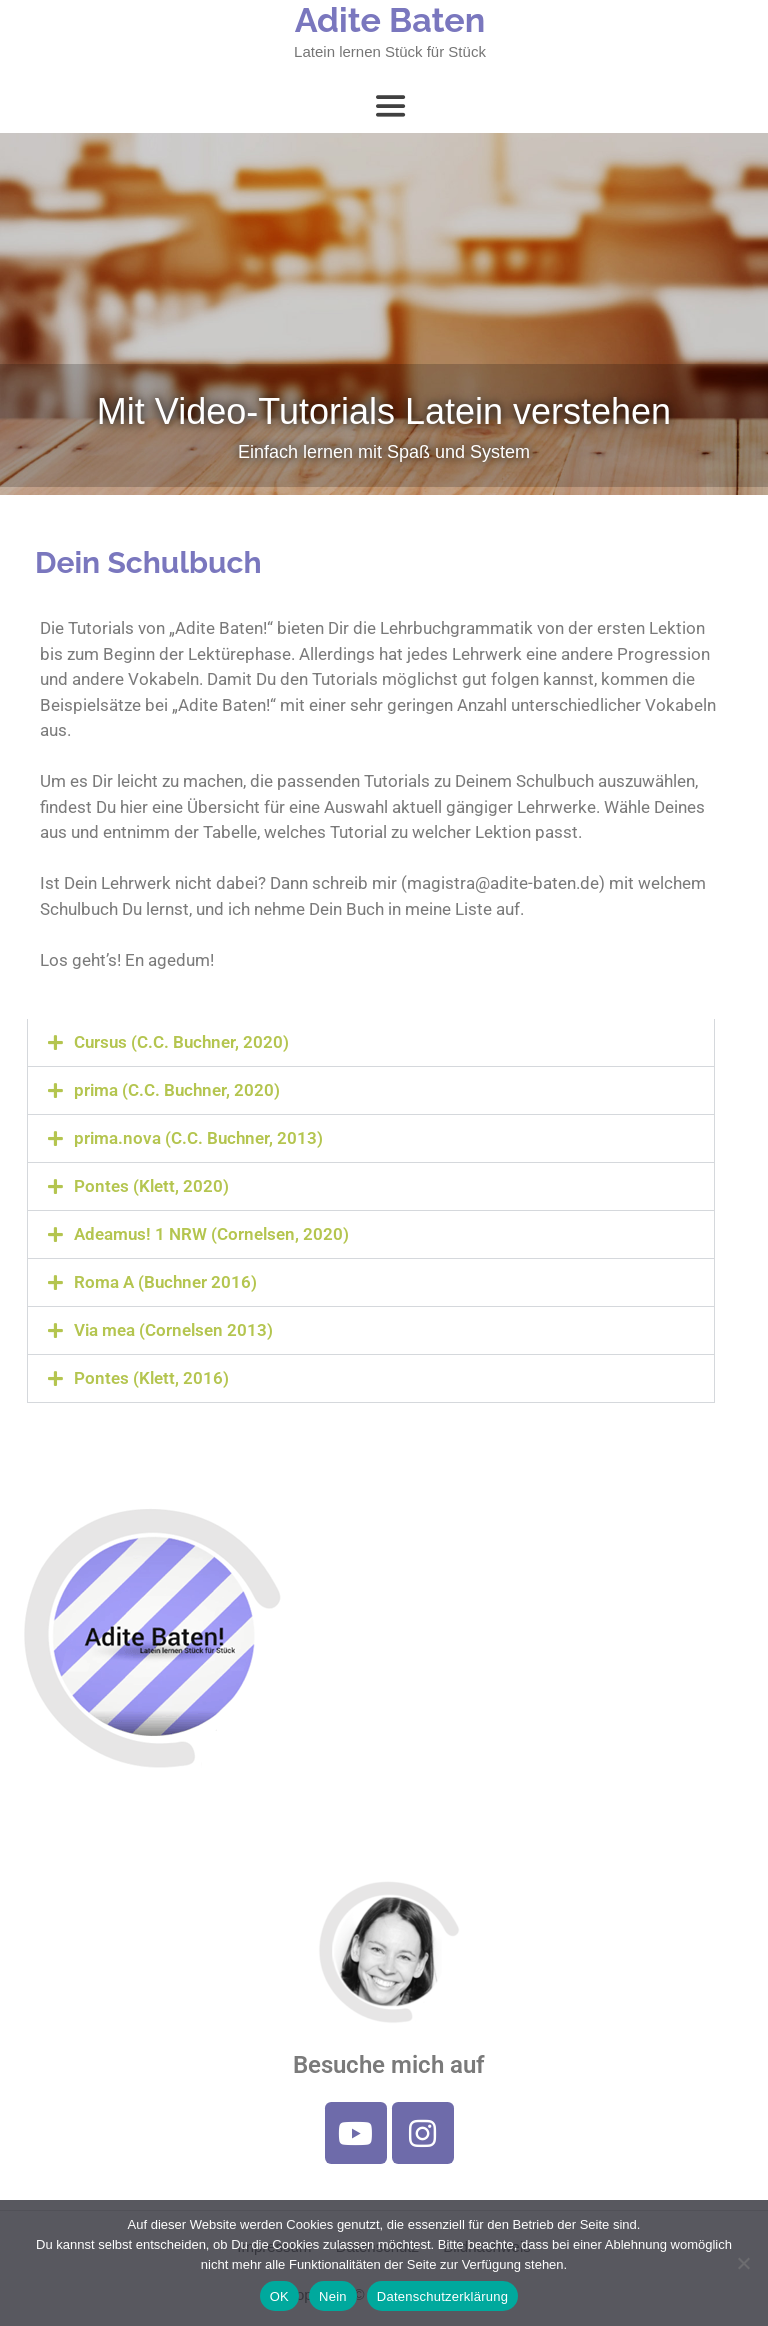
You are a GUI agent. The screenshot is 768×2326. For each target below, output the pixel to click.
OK (279, 2296)
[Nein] (743, 2263)
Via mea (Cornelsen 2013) (173, 1330)
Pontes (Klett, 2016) (151, 1378)
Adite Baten (390, 20)
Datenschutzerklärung (442, 2296)
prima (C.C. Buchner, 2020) (177, 1090)
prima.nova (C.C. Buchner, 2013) (198, 1138)
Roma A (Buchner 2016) (165, 1282)
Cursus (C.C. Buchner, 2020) (181, 1042)
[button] (371, 1042)
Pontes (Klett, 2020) (151, 1186)
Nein (333, 2296)
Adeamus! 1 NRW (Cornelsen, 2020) (211, 1234)
